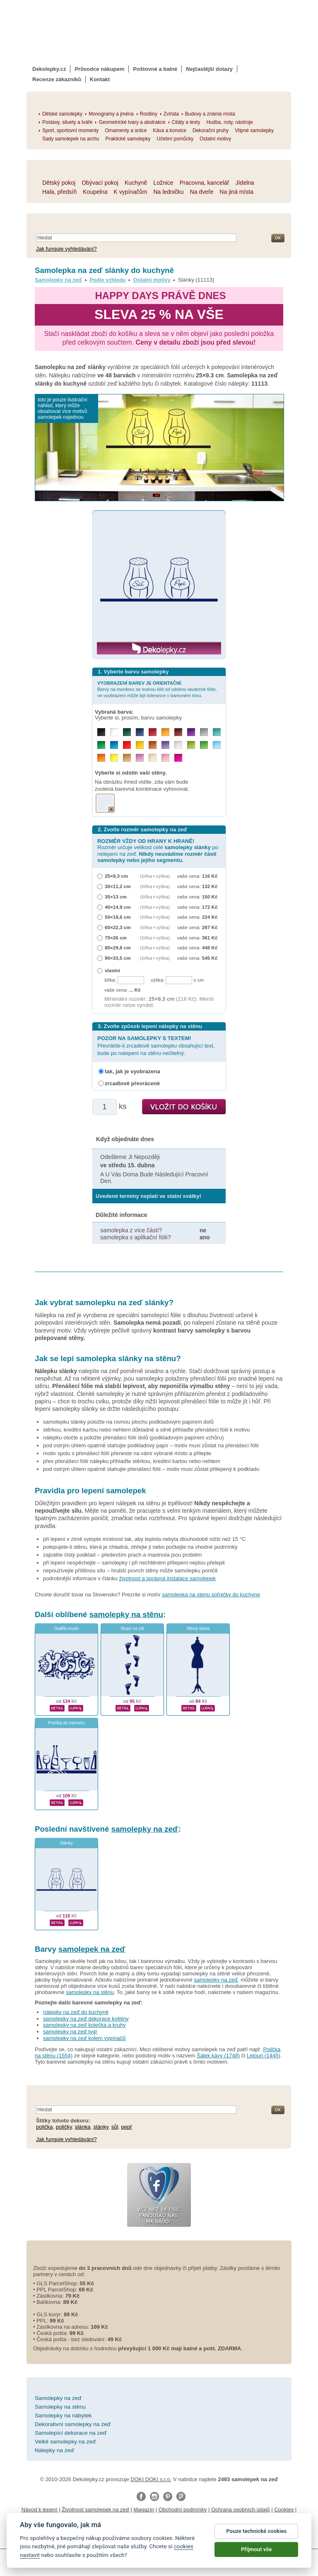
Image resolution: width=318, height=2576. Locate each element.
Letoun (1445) (263, 2055)
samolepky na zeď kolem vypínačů (84, 2038)
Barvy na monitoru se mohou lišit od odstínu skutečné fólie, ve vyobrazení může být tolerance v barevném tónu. (157, 689)
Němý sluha (198, 1628)
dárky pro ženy (153, 2535)
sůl (114, 2127)
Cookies (284, 2509)
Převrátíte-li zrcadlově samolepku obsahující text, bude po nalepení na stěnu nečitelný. (155, 1045)
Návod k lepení (40, 2509)
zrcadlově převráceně (132, 1083)
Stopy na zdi (132, 1628)
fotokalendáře (134, 2527)
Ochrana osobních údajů (240, 2509)
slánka (83, 2127)
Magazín (143, 2509)
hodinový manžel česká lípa (255, 2535)
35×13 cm (116, 896)
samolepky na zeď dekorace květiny (86, 2019)
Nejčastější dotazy (209, 69)
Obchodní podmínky (183, 2509)
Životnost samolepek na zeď (95, 2509)
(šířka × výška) (155, 876)
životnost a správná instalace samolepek (167, 1578)
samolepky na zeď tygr (70, 2031)
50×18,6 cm (118, 917)
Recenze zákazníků (56, 79)
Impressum (180, 2518)
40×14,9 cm (118, 907)
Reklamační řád (143, 2518)
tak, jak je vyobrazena (132, 1071)
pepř (126, 2127)
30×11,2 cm (118, 886)
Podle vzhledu (107, 280)
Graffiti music (66, 1628)
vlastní (112, 970)
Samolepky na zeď (58, 280)
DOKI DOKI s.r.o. (150, 2479)
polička (44, 2127)
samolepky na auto (30, 2527)
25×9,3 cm (116, 876)
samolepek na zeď (91, 1949)
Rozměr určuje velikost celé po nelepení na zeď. (157, 850)
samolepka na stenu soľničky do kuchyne (211, 1594)
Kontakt (100, 79)
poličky (64, 2127)
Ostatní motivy (152, 280)
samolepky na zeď (144, 1829)
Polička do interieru (66, 1723)
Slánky (66, 1843)
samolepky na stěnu (126, 1614)
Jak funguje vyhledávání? (66, 249)
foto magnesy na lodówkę (249, 2527)
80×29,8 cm (118, 947)
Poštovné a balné (155, 69)
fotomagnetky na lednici (85, 2527)
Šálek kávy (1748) (218, 2055)
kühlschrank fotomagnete (185, 2527)
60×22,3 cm (118, 927)
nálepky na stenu (111, 2535)
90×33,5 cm (118, 958)
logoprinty (74, 2535)
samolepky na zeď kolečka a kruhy (84, 2025)
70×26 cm (116, 937)
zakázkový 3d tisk (196, 2535)
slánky (101, 2127)
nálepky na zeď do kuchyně (75, 2012)
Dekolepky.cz (49, 69)
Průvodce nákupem (99, 69)
